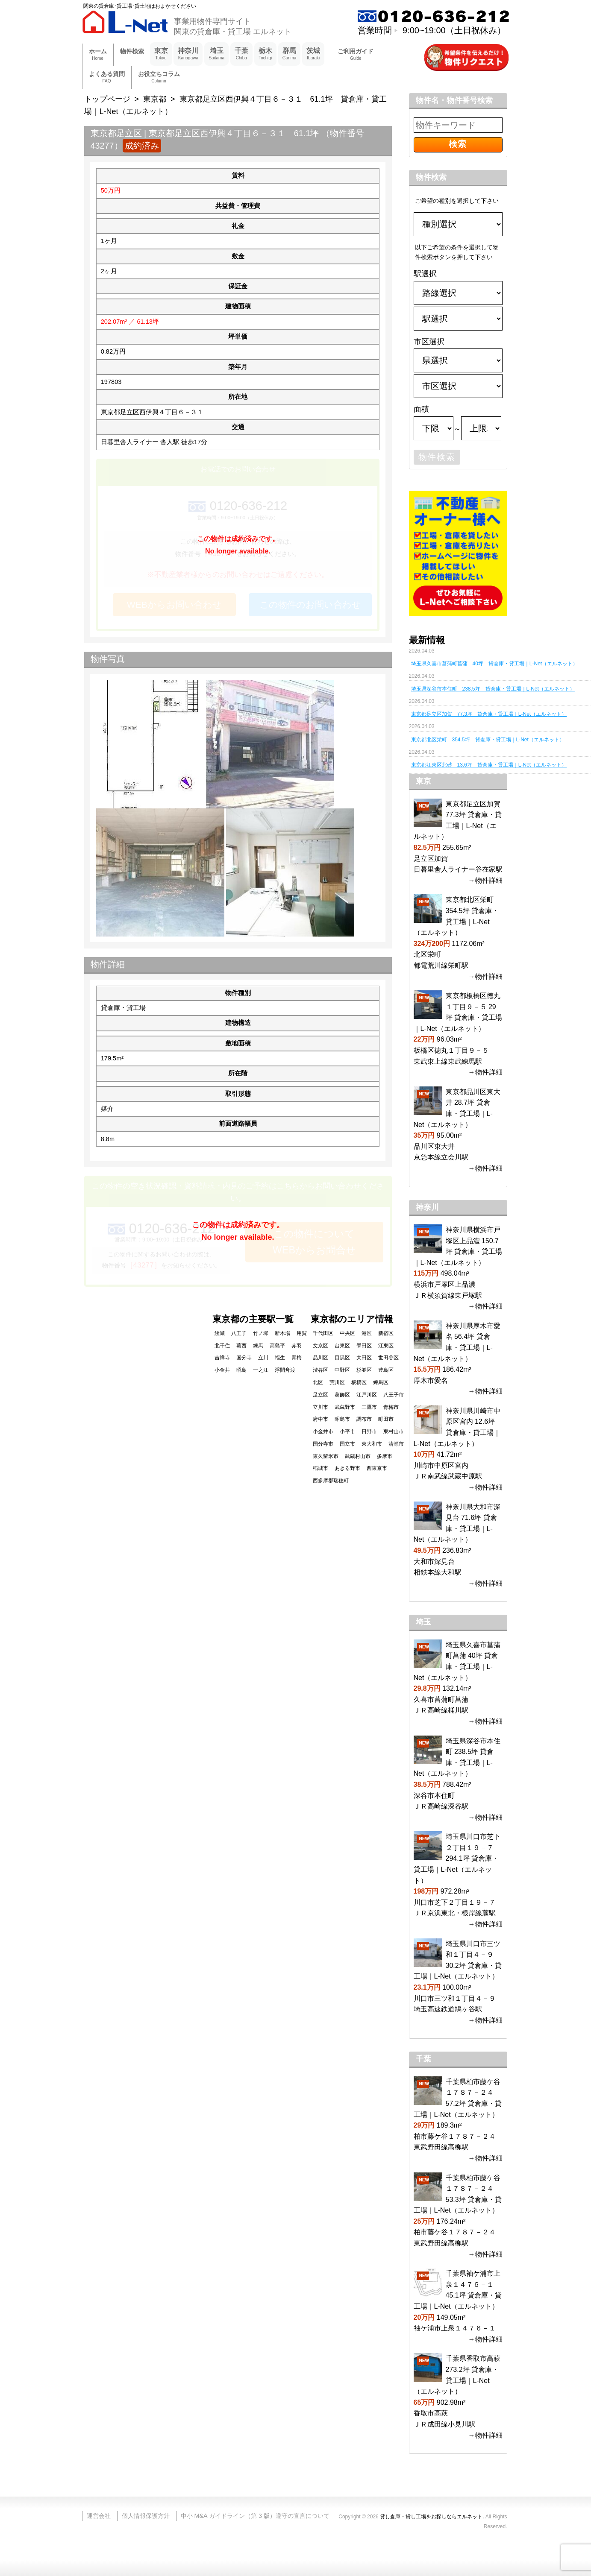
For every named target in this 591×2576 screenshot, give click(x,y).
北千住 (222, 1346)
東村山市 (393, 1431)
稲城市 (320, 1468)
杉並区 (364, 1370)
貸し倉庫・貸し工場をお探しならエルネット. (432, 2517)
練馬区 (380, 1382)
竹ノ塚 (260, 1333)
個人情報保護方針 (146, 2515)
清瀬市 (396, 1444)
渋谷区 (320, 1370)
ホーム (98, 55)
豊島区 (386, 1370)
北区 (318, 1382)
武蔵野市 (345, 1407)
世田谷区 (388, 1358)
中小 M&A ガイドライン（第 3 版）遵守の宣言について (255, 2515)
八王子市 (393, 1395)
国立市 (347, 1444)
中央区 (347, 1333)
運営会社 (99, 2515)
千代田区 (323, 1333)
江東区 (386, 1346)
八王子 (239, 1333)
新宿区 (386, 1333)
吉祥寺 (222, 1358)
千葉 (241, 54)
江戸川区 (366, 1395)
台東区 (342, 1346)
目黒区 (342, 1358)
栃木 (265, 54)
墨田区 (364, 1346)
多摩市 (384, 1456)
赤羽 (296, 1346)
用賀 (302, 1333)
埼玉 (216, 54)
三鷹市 (369, 1407)
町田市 (386, 1419)
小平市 (347, 1431)
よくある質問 (107, 77)
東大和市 (372, 1444)
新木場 (282, 1333)
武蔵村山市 (357, 1456)
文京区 (320, 1346)
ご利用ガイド (355, 55)
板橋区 (359, 1382)
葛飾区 (342, 1395)
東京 (161, 54)
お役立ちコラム (159, 77)
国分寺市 (323, 1444)
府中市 (320, 1419)
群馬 (289, 54)
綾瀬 (220, 1333)
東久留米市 (325, 1456)
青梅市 (391, 1407)
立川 (263, 1358)
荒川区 (337, 1382)
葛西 (241, 1346)
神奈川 (188, 54)
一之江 (260, 1370)
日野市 (369, 1431)
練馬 (258, 1346)
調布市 (364, 1419)
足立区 (320, 1395)
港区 (367, 1333)
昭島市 (342, 1419)
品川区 (320, 1358)
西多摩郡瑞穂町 (331, 1481)
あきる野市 (347, 1468)
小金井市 (323, 1431)
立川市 (320, 1407)
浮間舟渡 (285, 1370)
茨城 (313, 54)
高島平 (277, 1346)
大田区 (364, 1358)
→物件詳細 (485, 880)
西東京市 (377, 1468)
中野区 (342, 1370)
